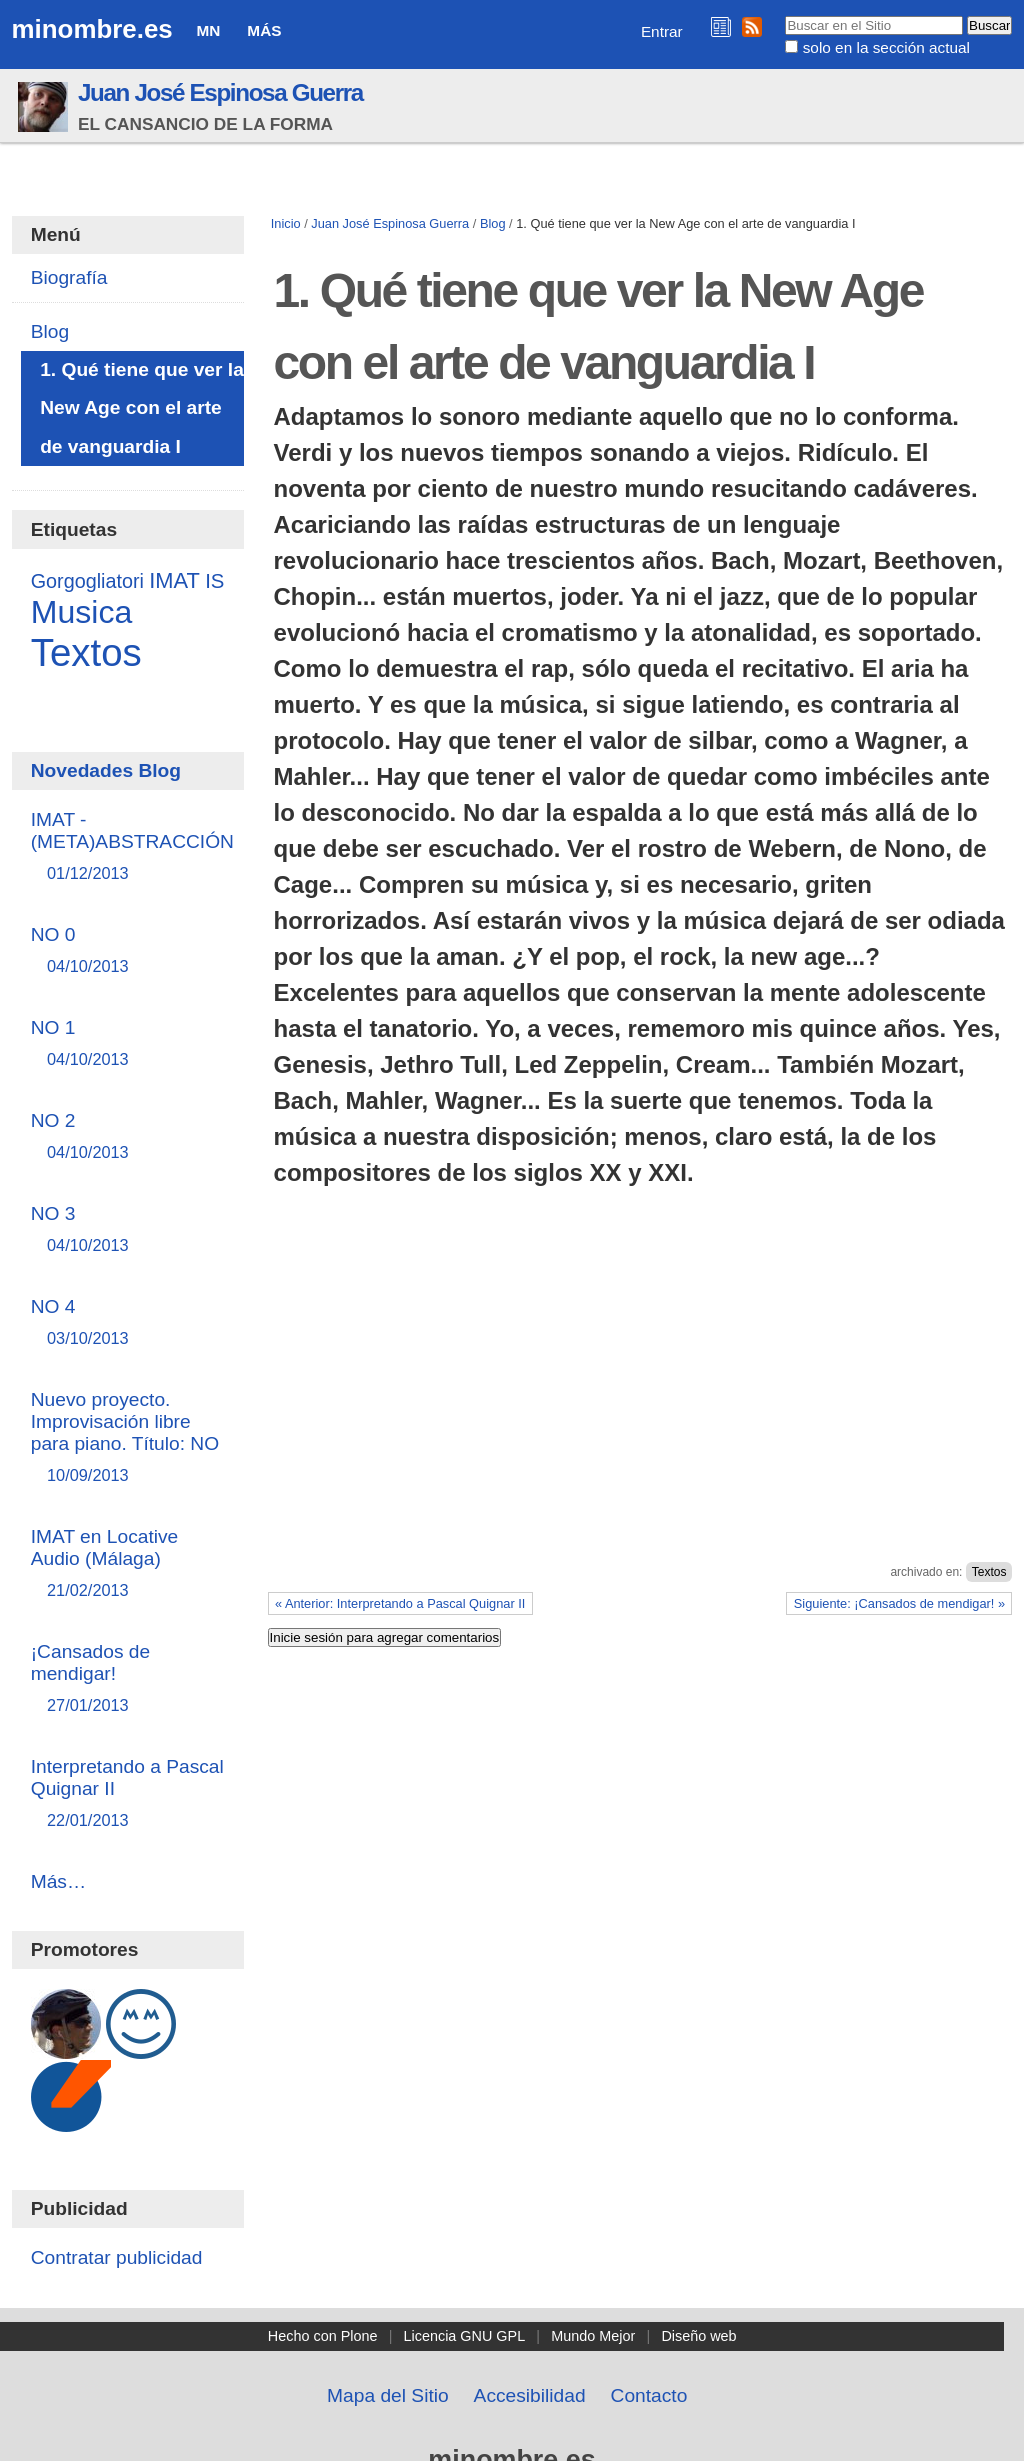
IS (214, 581)
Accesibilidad (530, 2395)
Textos (989, 1572)
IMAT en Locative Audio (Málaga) (128, 1564)
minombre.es (92, 29)
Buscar (784, 15)
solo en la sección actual (886, 47)
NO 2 (128, 1137)
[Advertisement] (640, 1415)
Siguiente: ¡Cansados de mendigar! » (899, 1603)
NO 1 (128, 1044)
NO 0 (128, 951)
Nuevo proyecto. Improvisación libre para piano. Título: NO (128, 1438)
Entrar (662, 31)
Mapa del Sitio (388, 2395)
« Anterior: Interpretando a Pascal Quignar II (400, 1603)
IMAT (174, 580)
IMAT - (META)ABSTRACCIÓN (132, 847)
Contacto (649, 2395)
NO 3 (128, 1230)
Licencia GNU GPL (465, 2336)
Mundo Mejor (593, 2336)
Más (264, 30)
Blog (493, 223)
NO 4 (128, 1323)
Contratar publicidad (117, 2257)
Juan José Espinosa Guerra (220, 92)
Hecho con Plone (323, 2336)
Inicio (286, 223)
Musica (82, 612)
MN (209, 30)
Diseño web (698, 2336)
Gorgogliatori (87, 581)
